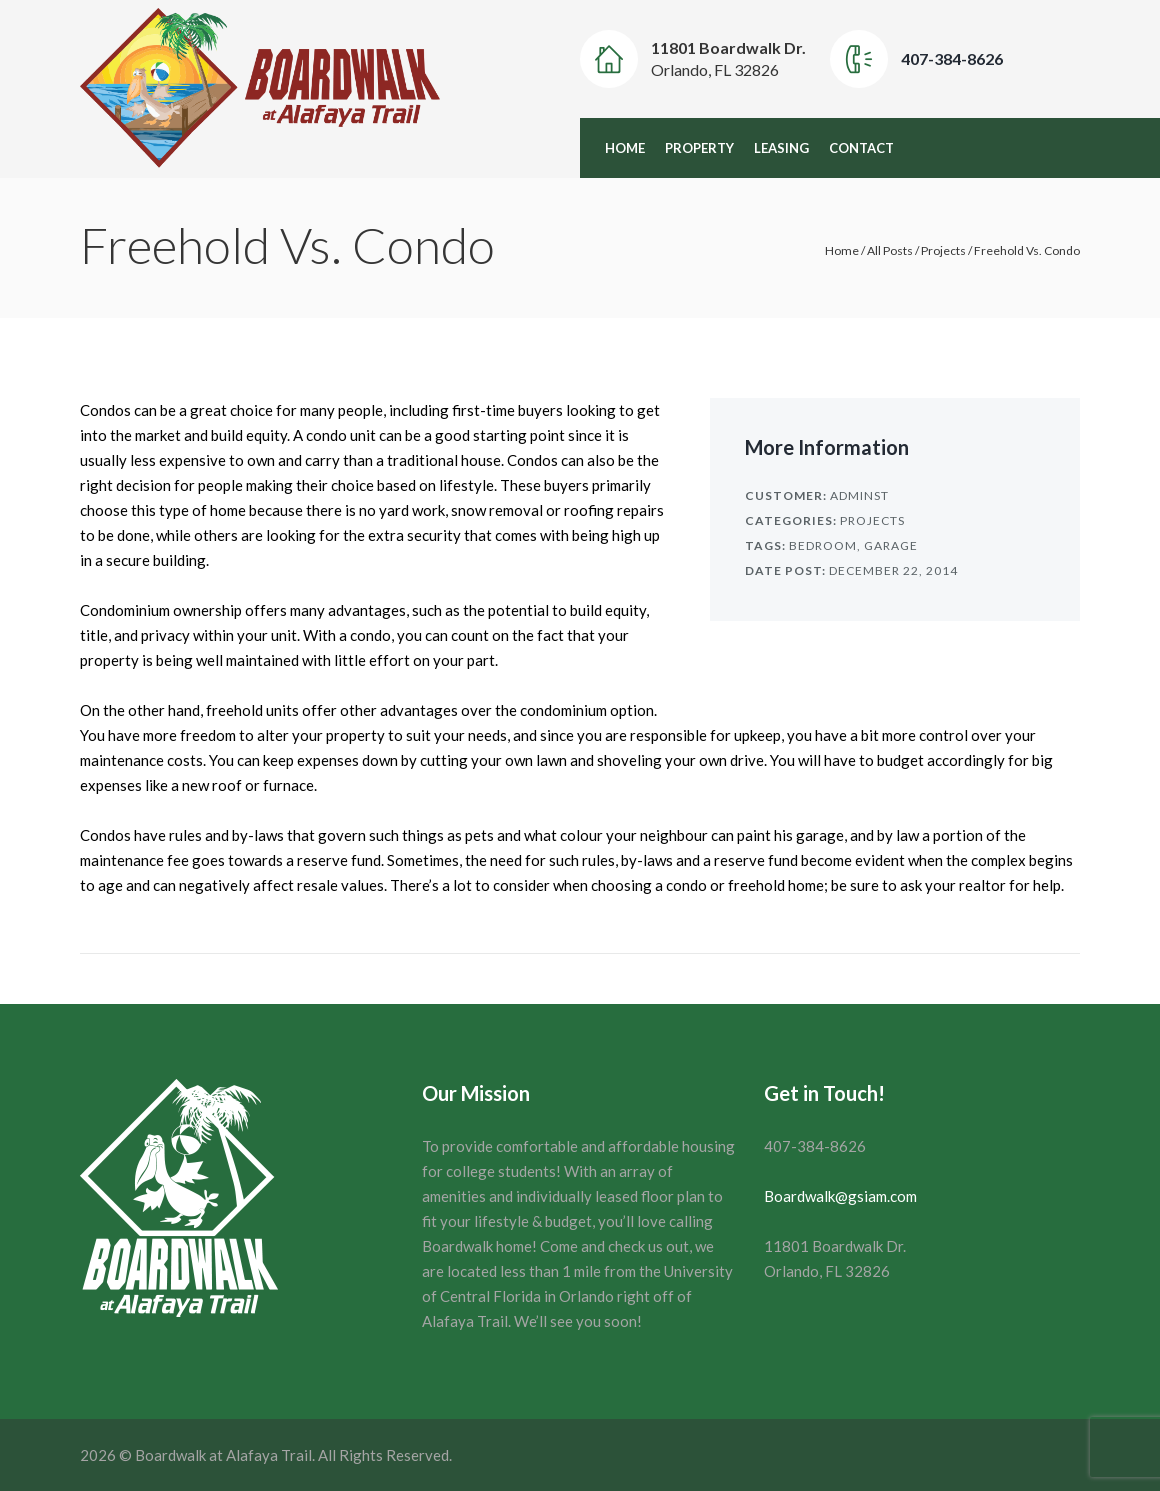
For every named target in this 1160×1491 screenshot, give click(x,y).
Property (699, 148)
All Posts (890, 250)
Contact (861, 148)
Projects (943, 250)
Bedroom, (825, 545)
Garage (891, 545)
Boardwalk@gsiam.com (840, 1196)
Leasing (781, 148)
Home (625, 148)
